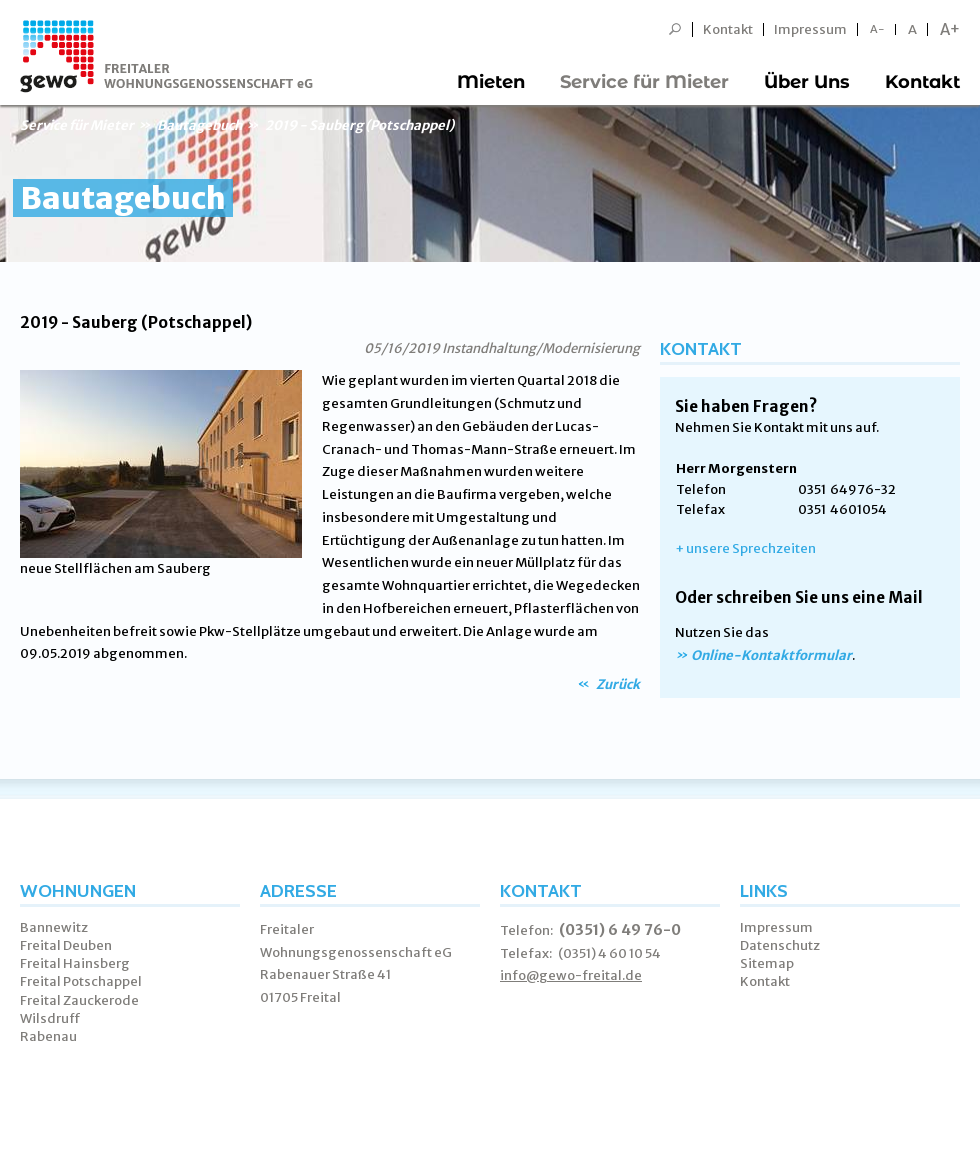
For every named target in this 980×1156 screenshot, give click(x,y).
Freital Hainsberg (75, 963)
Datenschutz (780, 945)
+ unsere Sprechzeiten (745, 548)
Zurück (617, 684)
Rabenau (48, 1036)
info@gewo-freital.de (571, 975)
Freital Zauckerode (79, 1000)
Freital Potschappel (81, 981)
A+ (950, 29)
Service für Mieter (644, 82)
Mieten (491, 82)
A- (877, 29)
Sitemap (767, 963)
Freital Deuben (66, 945)
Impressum (810, 29)
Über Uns (807, 82)
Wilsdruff (50, 1018)
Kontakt (728, 29)
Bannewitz (54, 927)
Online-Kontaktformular (771, 655)
